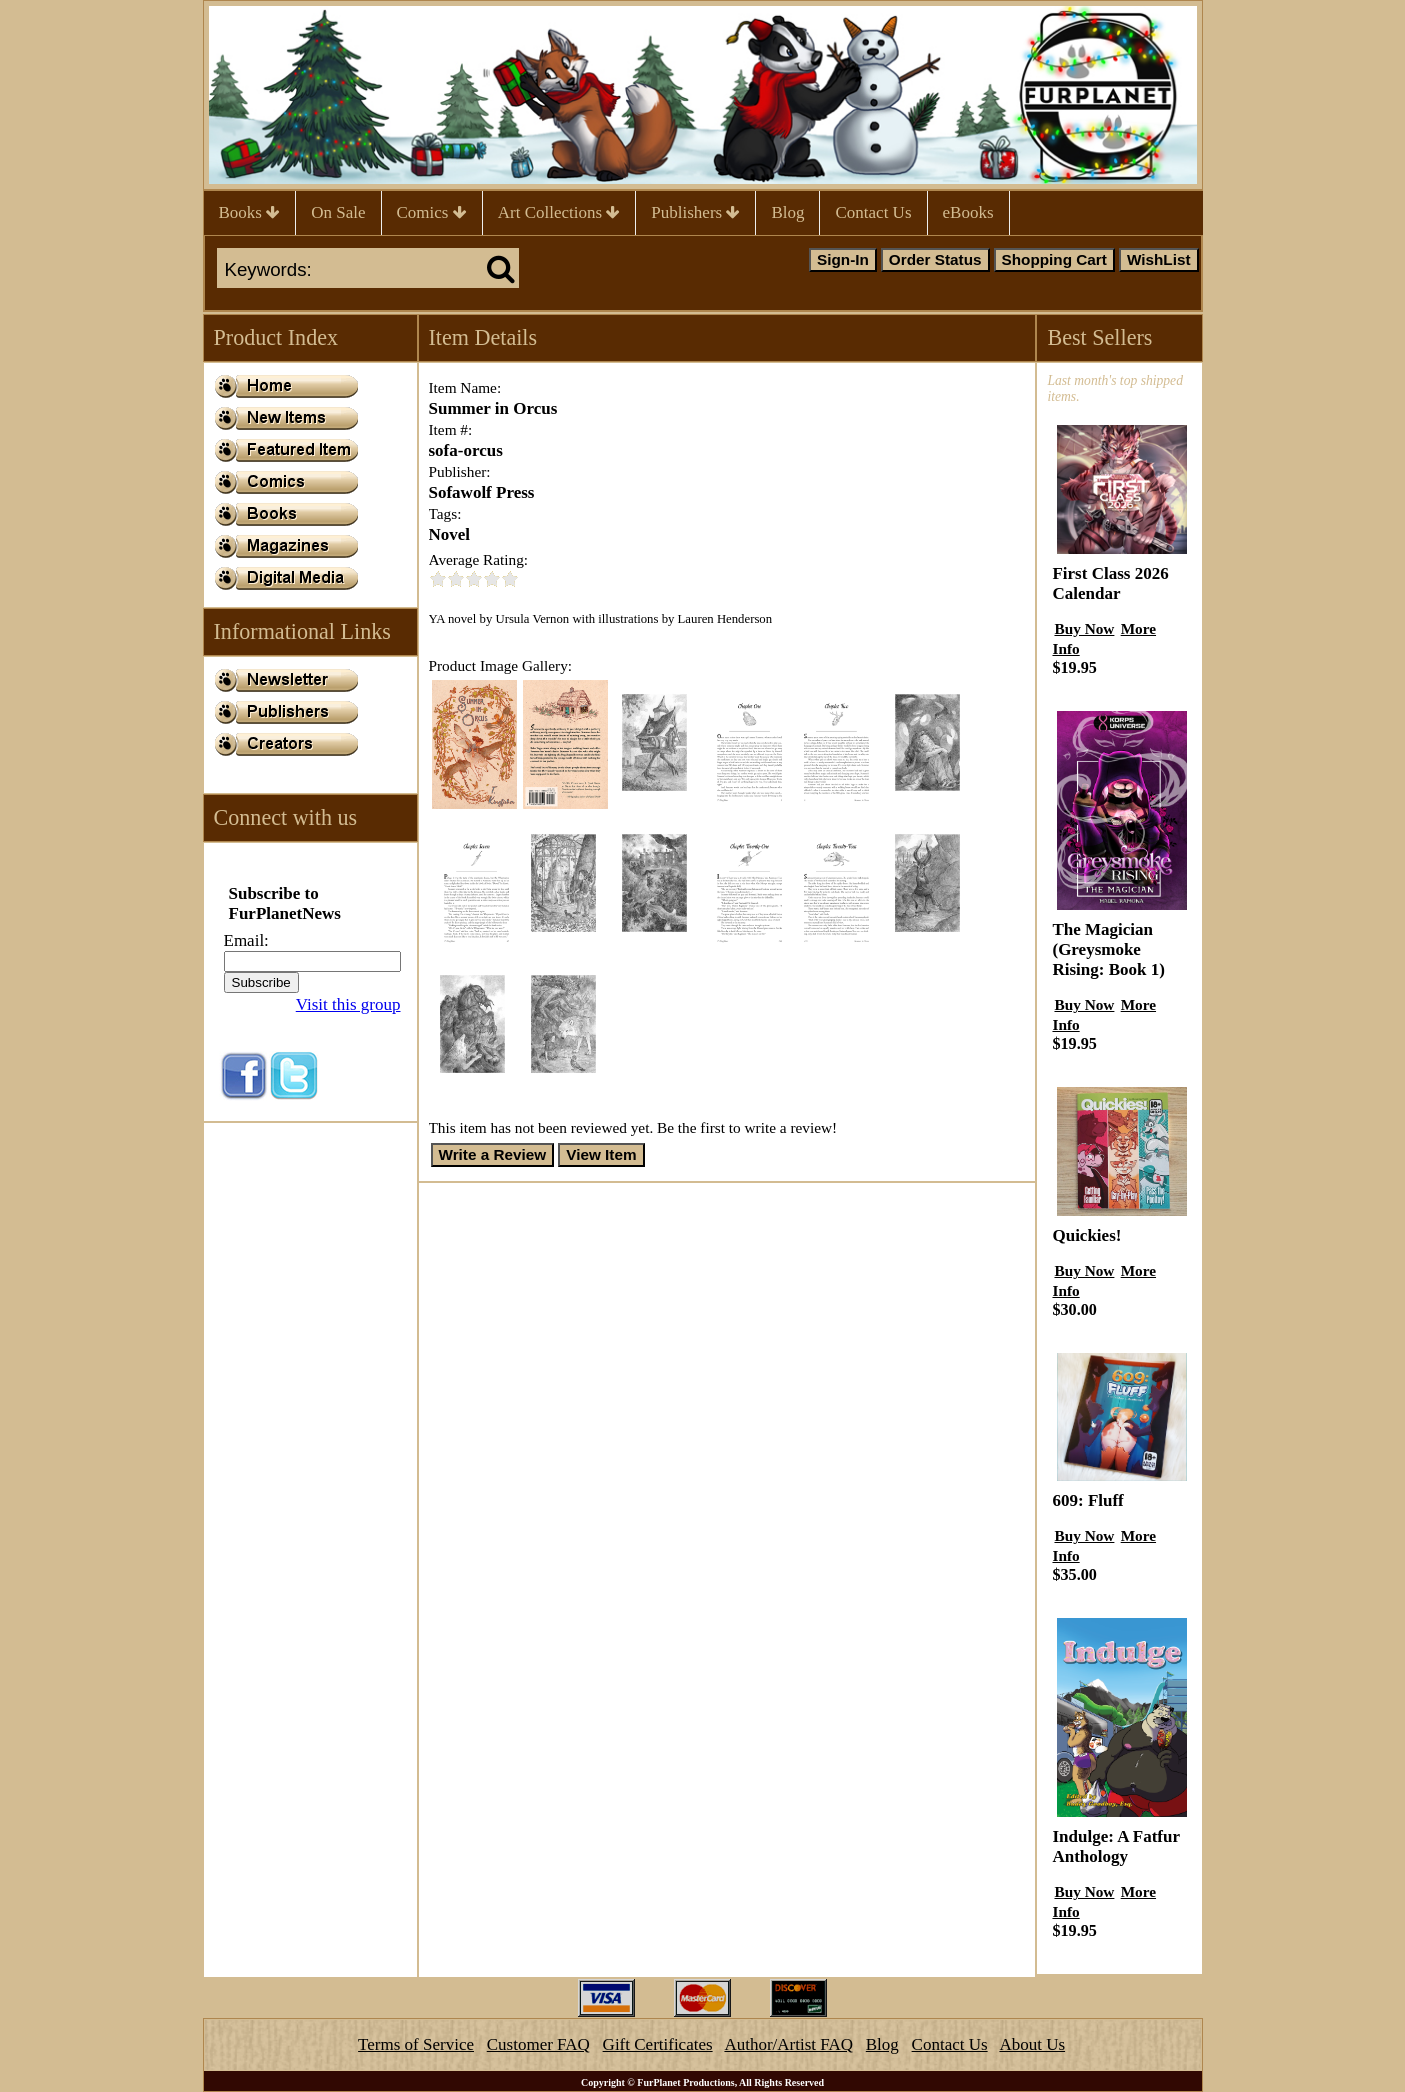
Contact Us (873, 212)
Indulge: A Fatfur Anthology (1115, 1846)
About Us (1032, 2044)
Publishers (695, 212)
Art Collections (559, 212)
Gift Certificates (658, 2044)
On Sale (338, 212)
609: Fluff (1087, 1500)
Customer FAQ (538, 2044)
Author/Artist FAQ (788, 2044)
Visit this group (348, 1004)
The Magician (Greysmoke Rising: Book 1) (1108, 949)
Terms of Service (416, 2044)
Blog (787, 212)
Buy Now (1084, 628)
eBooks (968, 212)
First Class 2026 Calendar (1110, 583)
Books (250, 212)
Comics (432, 212)
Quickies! (1086, 1235)
